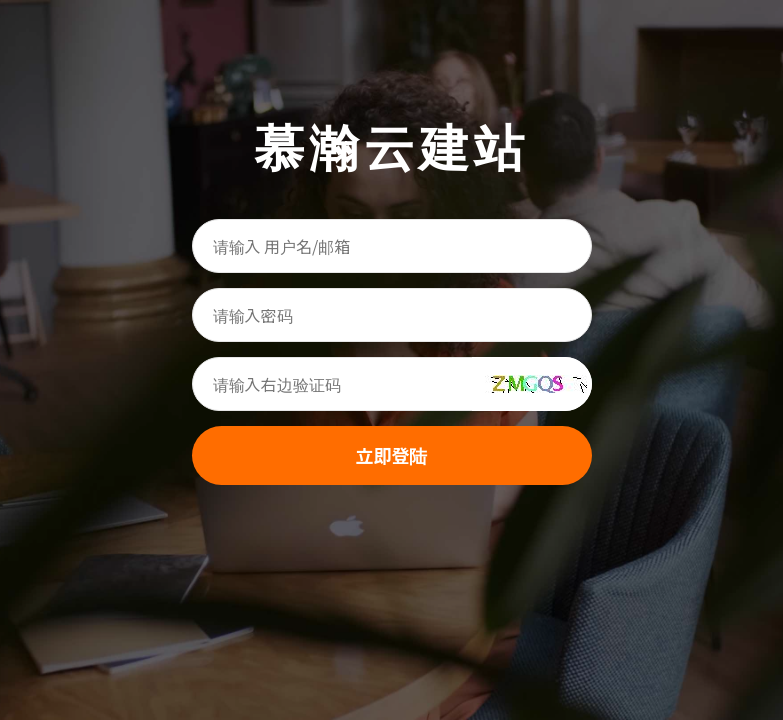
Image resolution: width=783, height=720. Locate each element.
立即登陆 (392, 455)
